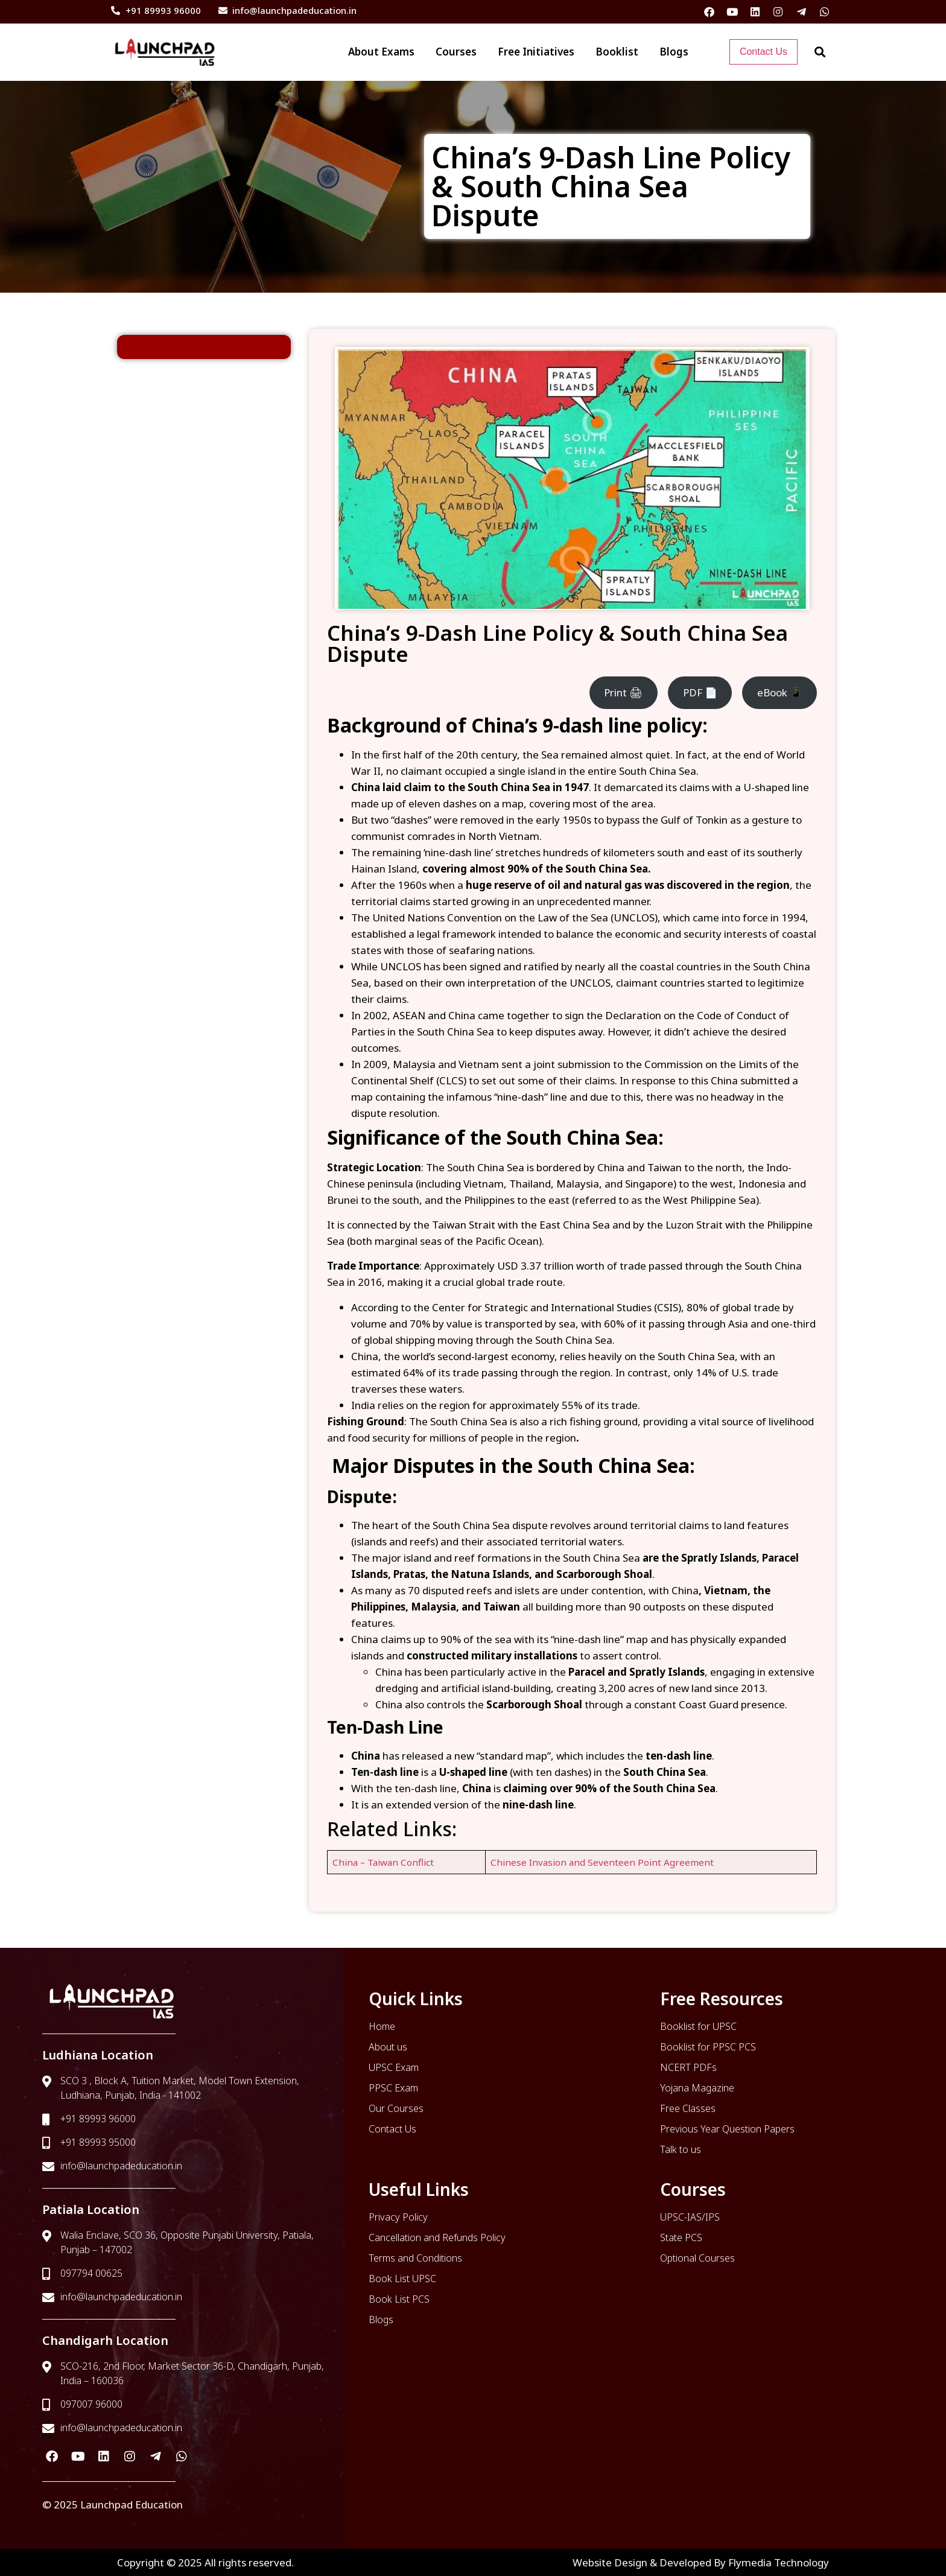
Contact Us (763, 51)
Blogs (673, 52)
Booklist (616, 52)
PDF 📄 (700, 692)
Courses (456, 52)
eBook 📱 (779, 692)
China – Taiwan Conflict (383, 1862)
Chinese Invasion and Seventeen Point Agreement (602, 1862)
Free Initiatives (536, 52)
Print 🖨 (623, 692)
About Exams (381, 52)
